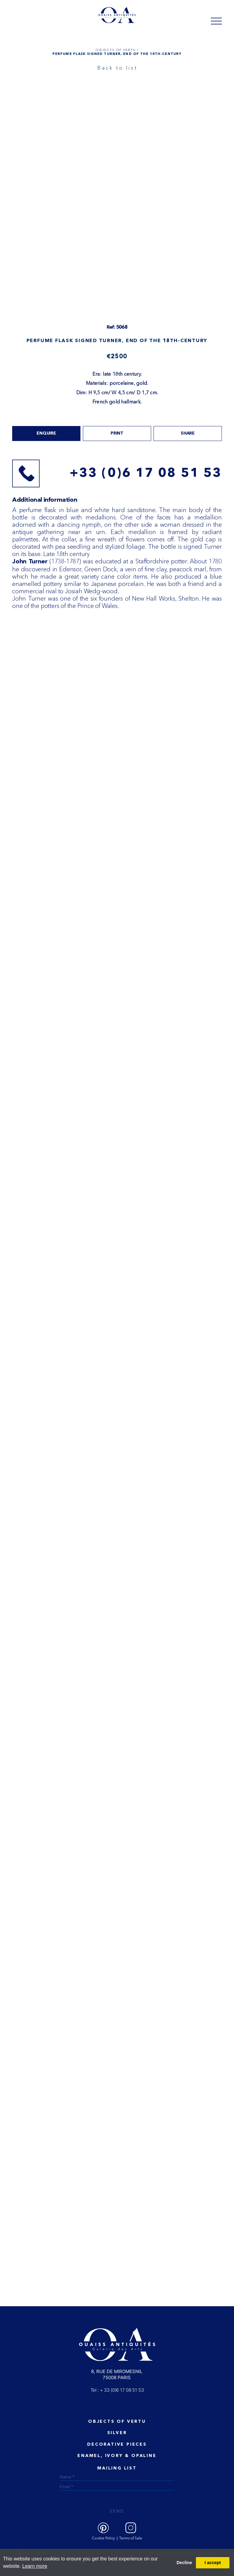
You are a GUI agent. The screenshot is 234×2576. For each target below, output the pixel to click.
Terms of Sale (130, 2538)
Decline (184, 2562)
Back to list (118, 68)
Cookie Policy (103, 2538)
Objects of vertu (117, 2421)
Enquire (46, 433)
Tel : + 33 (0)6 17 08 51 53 (117, 2390)
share (188, 433)
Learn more (34, 2566)
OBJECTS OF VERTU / (116, 50)
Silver (117, 2433)
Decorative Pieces (117, 2444)
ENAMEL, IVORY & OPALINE (116, 2456)
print (117, 433)
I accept (212, 2562)
